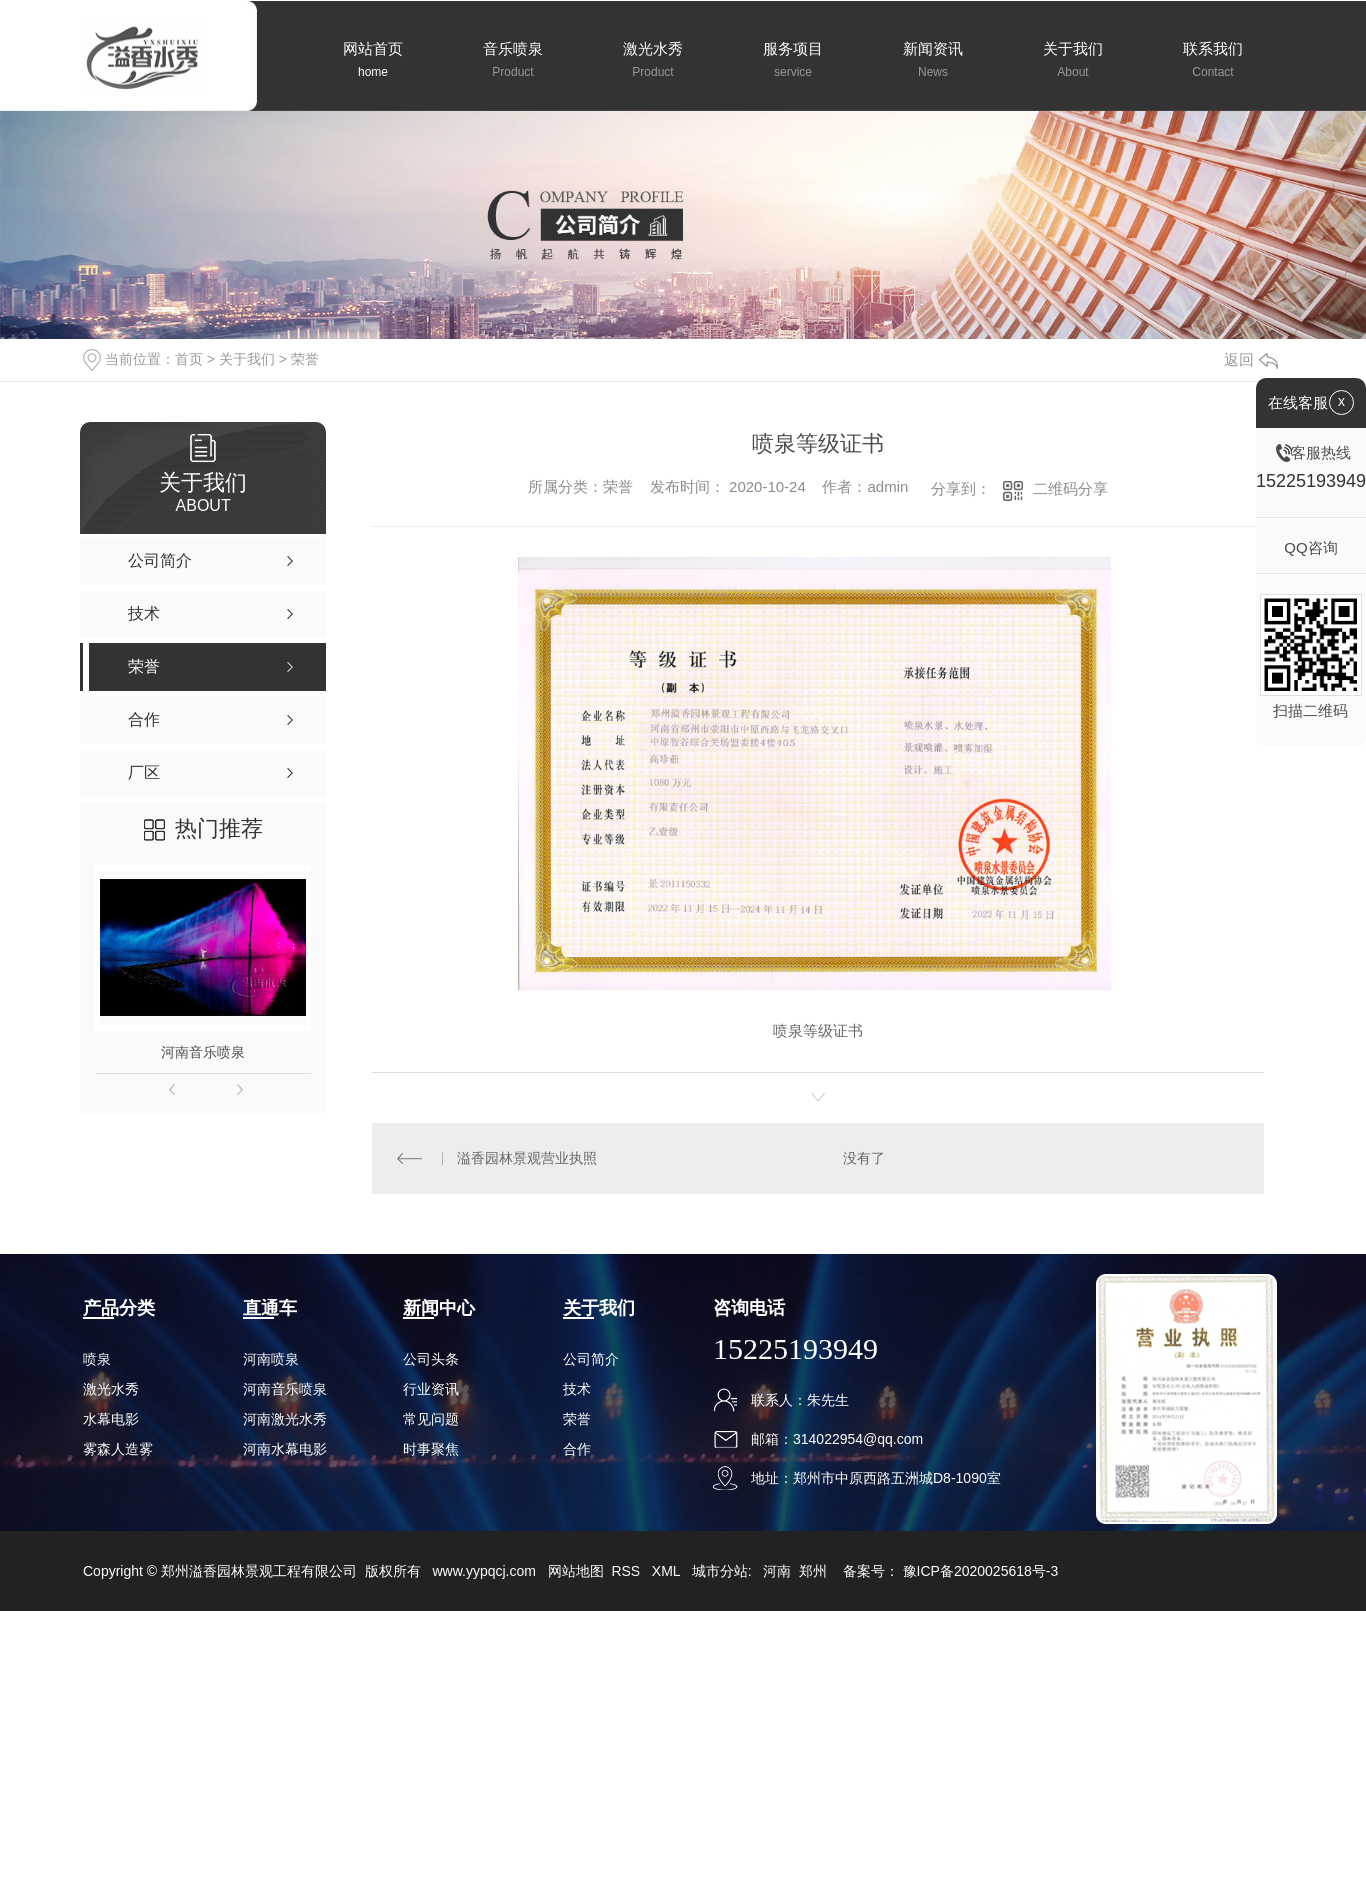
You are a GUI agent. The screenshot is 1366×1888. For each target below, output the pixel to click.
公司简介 (591, 1359)
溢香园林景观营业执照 (527, 1158)
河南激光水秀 (285, 1419)
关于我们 (247, 359)
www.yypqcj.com (483, 1571)
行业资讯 (431, 1389)
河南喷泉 (271, 1359)
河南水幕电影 (285, 1449)
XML (668, 1571)
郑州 (813, 1571)
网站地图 (576, 1571)
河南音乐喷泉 (203, 1052)
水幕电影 (111, 1419)
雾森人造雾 (118, 1449)
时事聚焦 (431, 1449)
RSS (627, 1571)
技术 (577, 1389)
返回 (1251, 359)
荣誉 (305, 359)
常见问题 (431, 1419)
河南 (777, 1571)
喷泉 (97, 1359)
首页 (189, 359)
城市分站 (720, 1571)
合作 (577, 1449)
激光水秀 (111, 1389)
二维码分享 (1070, 488)
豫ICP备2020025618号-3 (981, 1571)
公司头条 (431, 1359)
